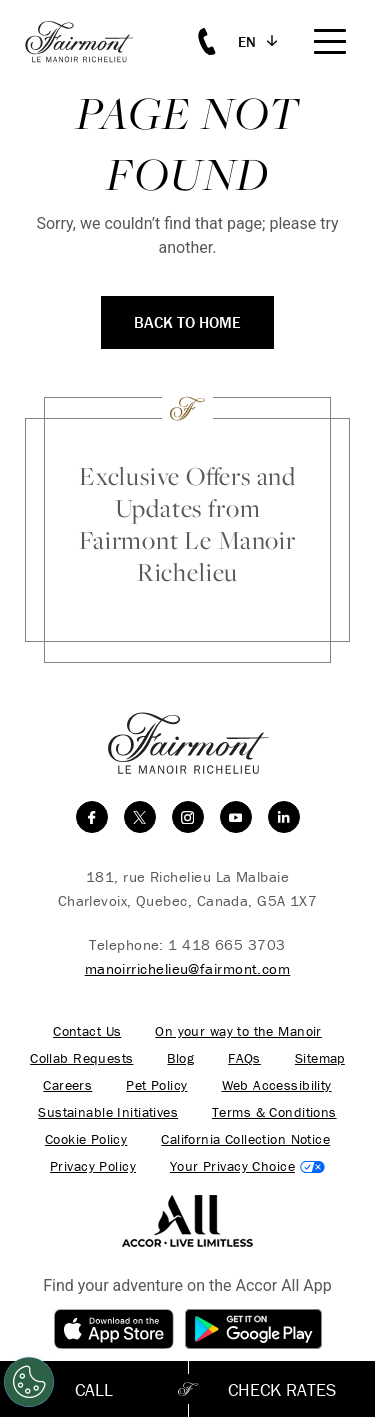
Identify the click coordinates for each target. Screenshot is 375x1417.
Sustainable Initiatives (108, 1112)
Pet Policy (156, 1085)
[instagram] (188, 817)
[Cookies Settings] (29, 1382)
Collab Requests (81, 1058)
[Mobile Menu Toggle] (330, 41)
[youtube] (236, 817)
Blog (180, 1058)
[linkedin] (284, 817)
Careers (67, 1085)
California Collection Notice (245, 1139)
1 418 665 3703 (226, 944)
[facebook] (92, 817)
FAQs (244, 1058)
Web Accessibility (277, 1085)
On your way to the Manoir (238, 1031)
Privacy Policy (93, 1166)
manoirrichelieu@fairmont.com (188, 968)
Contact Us (87, 1031)
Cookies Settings (247, 1166)
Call (94, 1389)
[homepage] (90, 41)
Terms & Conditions (274, 1112)
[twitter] (140, 817)
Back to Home (187, 322)
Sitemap (320, 1058)
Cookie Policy (86, 1139)
